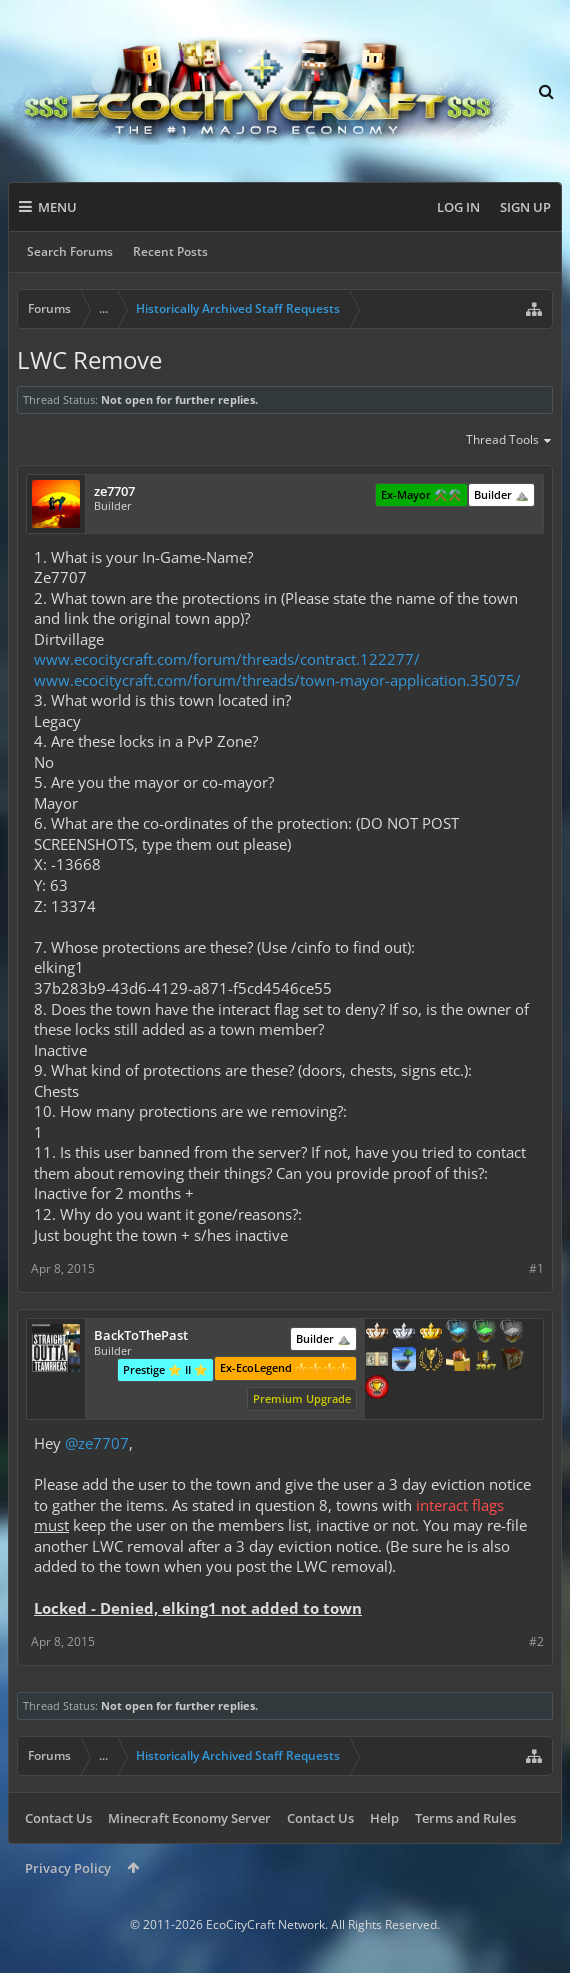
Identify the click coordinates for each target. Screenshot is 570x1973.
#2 (536, 1641)
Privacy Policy (68, 1868)
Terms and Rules (465, 1818)
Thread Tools (509, 441)
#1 (536, 1268)
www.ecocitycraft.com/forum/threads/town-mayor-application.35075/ (277, 680)
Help (384, 1818)
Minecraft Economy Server (189, 1818)
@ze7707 (97, 1443)
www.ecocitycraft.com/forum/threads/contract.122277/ (227, 659)
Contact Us (58, 1818)
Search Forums (70, 251)
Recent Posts (170, 251)
